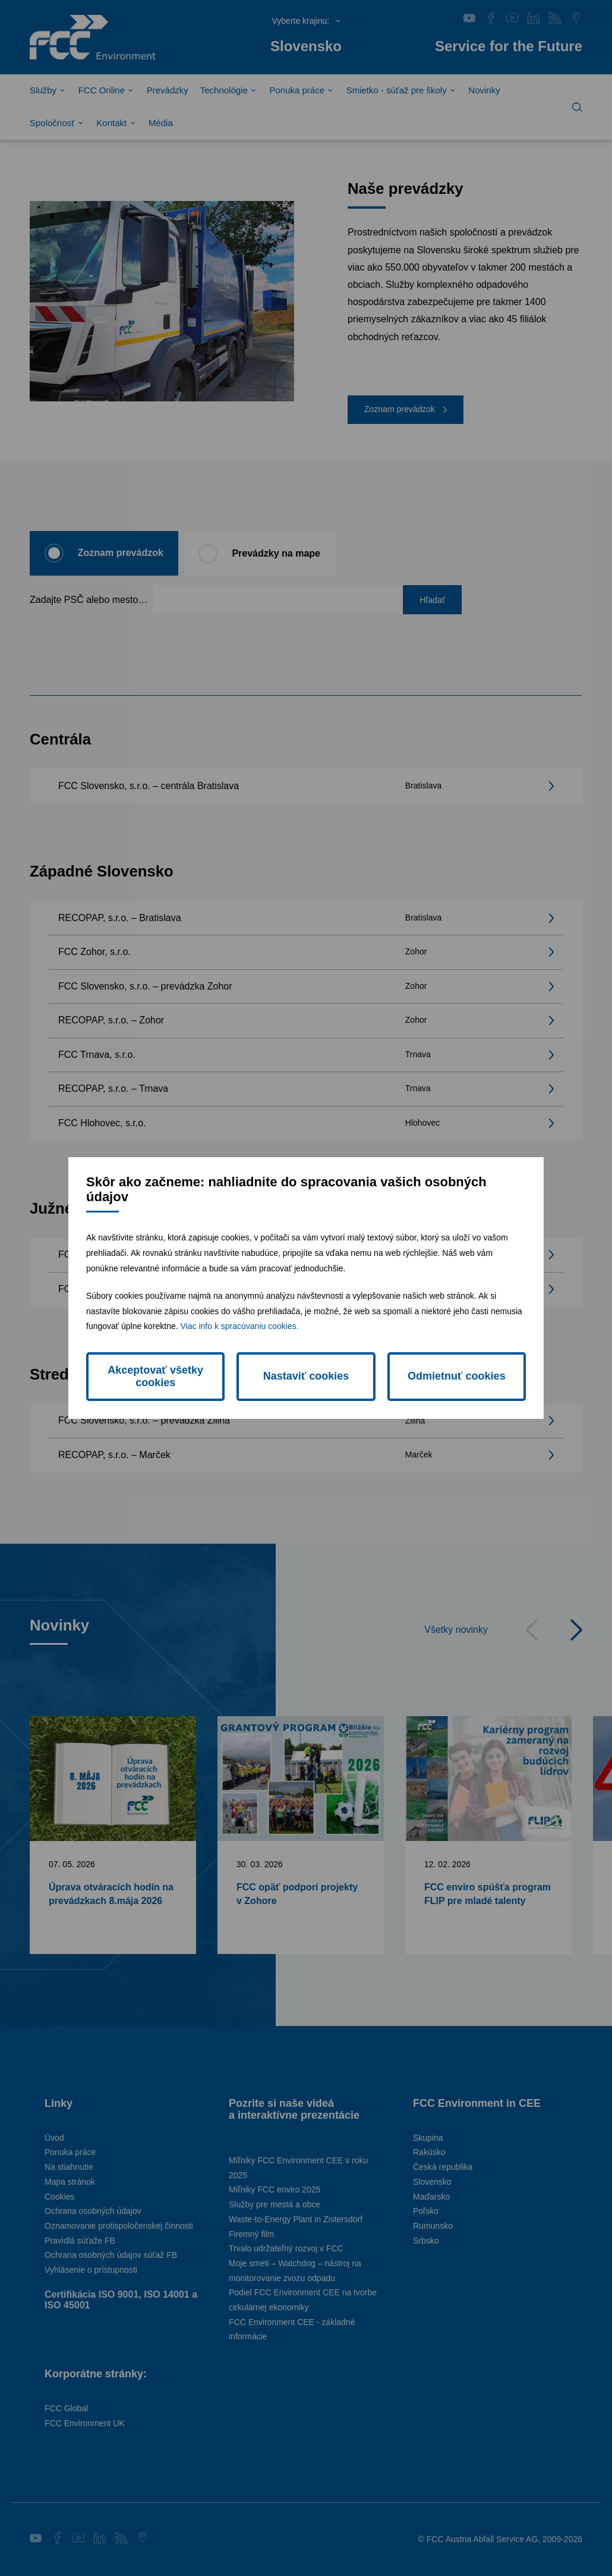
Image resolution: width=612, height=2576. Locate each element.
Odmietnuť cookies (457, 1376)
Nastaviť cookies (306, 1376)
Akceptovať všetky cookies (155, 1376)
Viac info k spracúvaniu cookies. (240, 1326)
